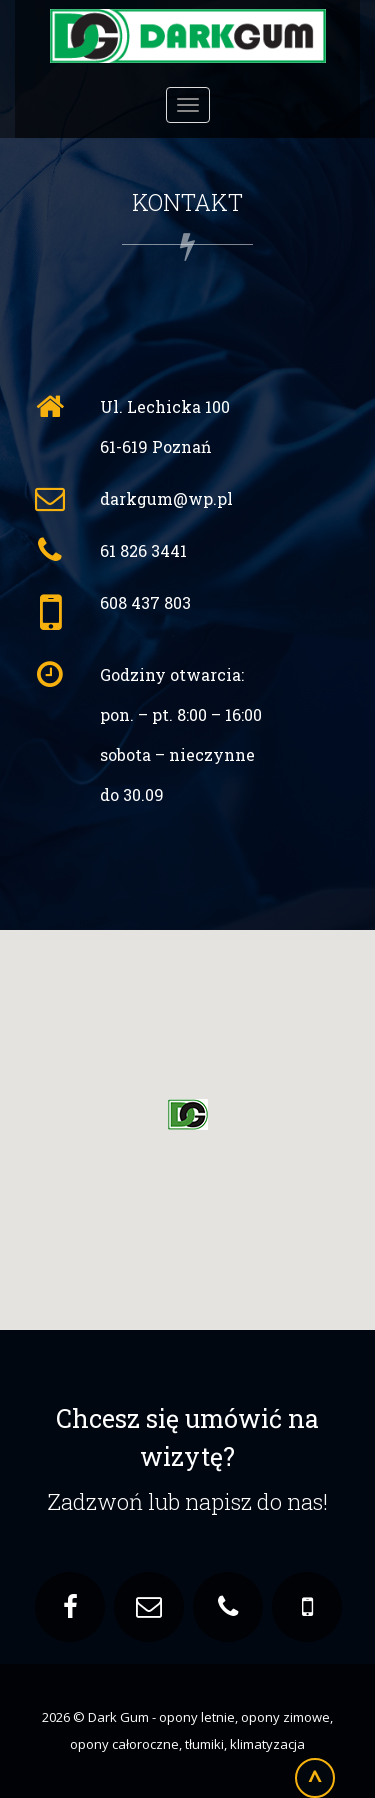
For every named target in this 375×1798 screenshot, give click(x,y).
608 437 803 (145, 602)
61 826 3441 (143, 550)
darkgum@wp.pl (166, 498)
